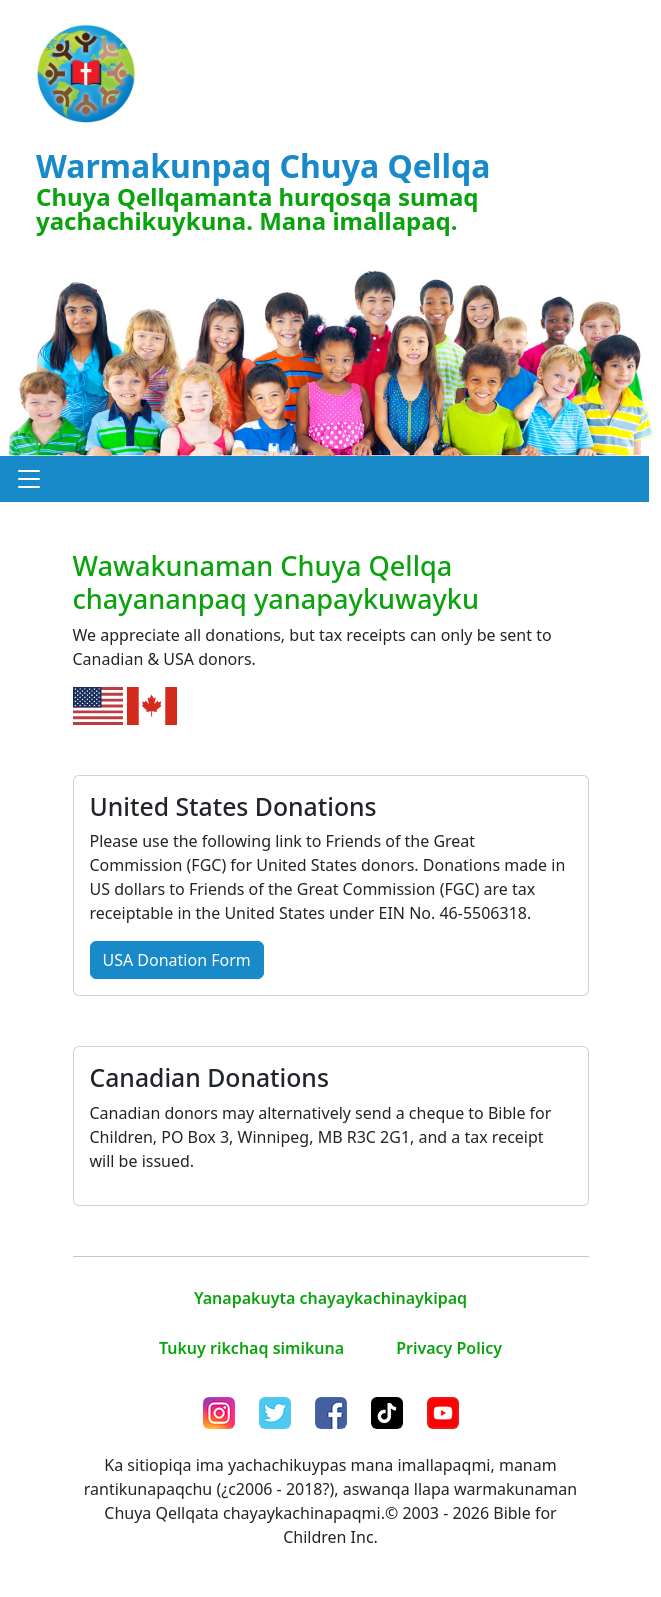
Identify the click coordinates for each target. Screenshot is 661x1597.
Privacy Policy (449, 1348)
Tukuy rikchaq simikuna (251, 1348)
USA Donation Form (177, 960)
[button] (29, 479)
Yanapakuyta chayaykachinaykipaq (330, 1298)
